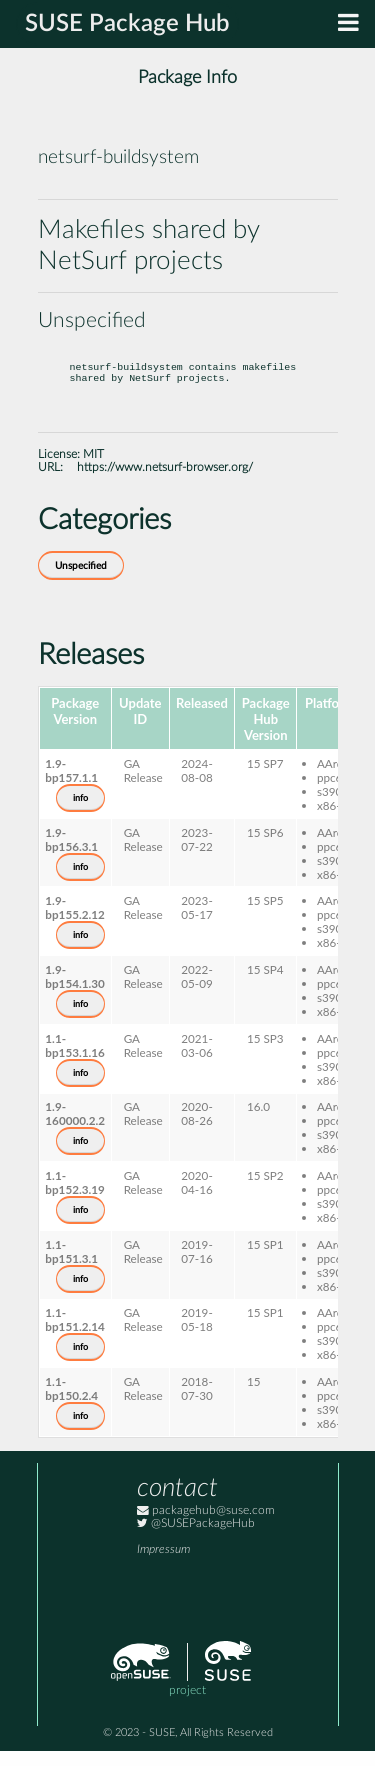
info (80, 813)
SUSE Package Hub (127, 24)
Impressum (163, 1564)
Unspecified (81, 581)
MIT (93, 469)
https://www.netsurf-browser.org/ (165, 482)
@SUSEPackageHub (196, 1538)
